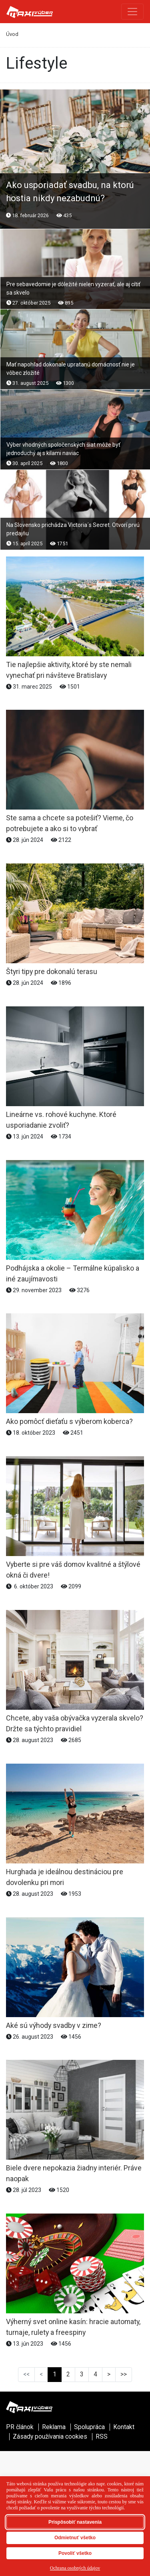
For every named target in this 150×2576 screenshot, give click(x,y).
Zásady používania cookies (50, 2436)
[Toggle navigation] (132, 12)
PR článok (20, 2427)
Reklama (54, 2427)
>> (123, 2374)
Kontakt (123, 2427)
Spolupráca (89, 2427)
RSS (102, 2436)
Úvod (12, 34)
